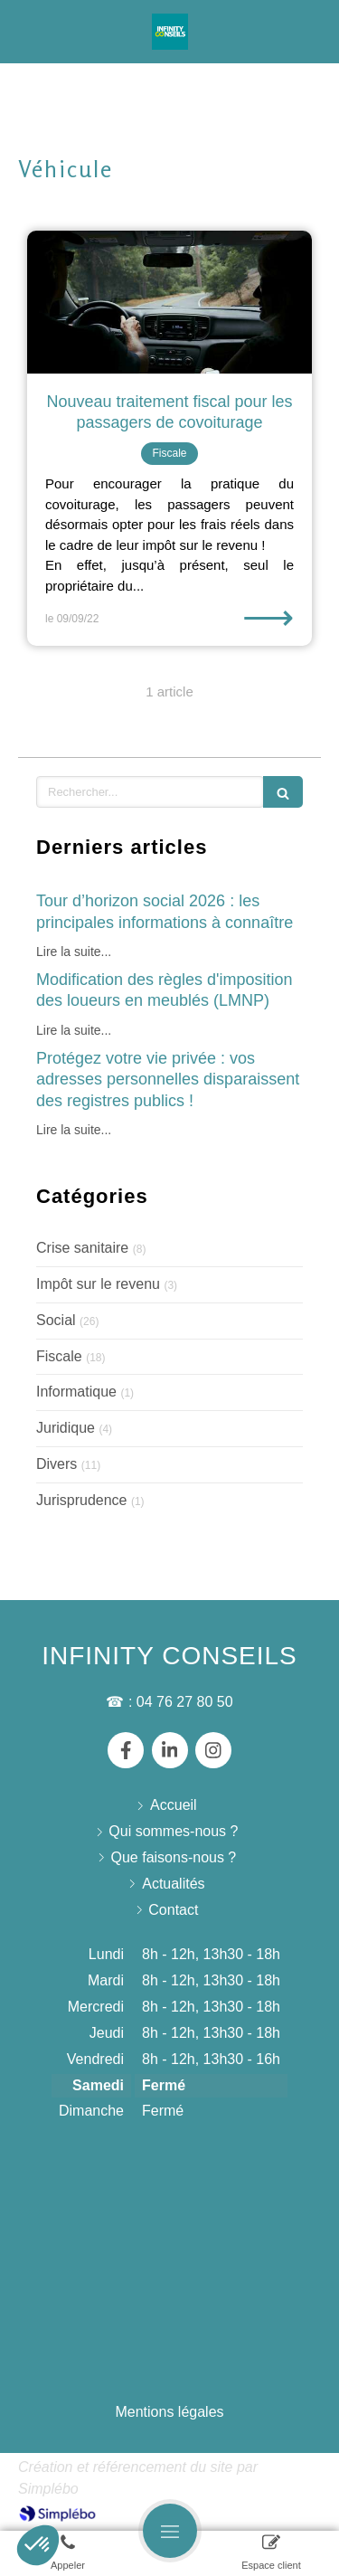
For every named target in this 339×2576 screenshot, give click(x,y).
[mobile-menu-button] (170, 2530)
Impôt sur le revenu (98, 1284)
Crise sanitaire (82, 1247)
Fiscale (59, 1356)
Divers (56, 1464)
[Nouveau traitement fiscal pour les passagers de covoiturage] (169, 302)
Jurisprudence (81, 1500)
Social (56, 1320)
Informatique (76, 1391)
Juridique (65, 1427)
